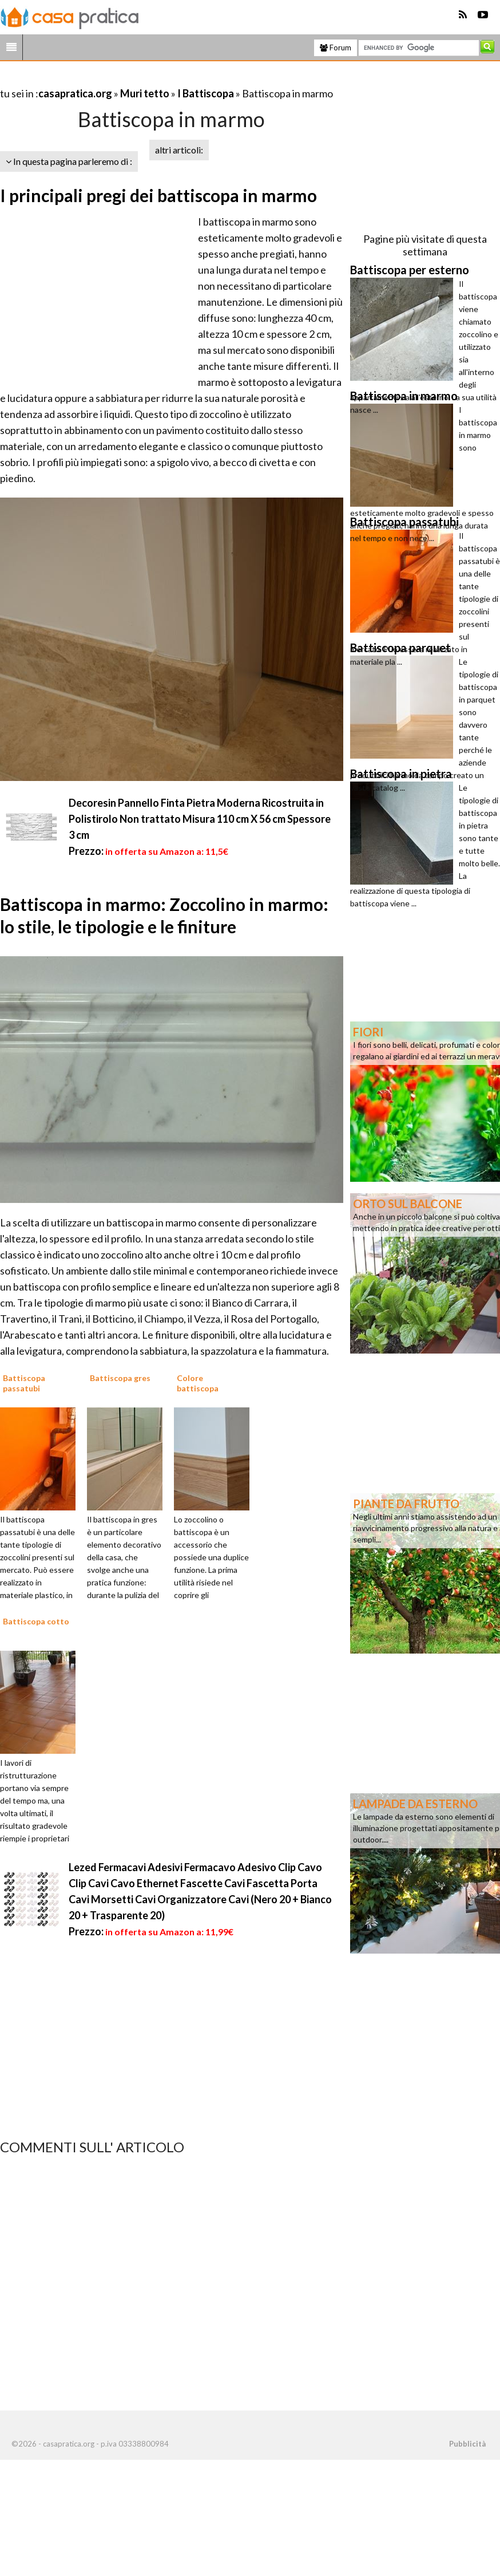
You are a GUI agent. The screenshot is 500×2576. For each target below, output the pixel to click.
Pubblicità (467, 2443)
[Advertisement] (134, 79)
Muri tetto (144, 93)
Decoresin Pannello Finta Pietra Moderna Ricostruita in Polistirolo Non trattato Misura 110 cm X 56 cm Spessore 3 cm (200, 818)
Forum (335, 47)
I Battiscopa (206, 93)
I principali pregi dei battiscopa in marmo (158, 195)
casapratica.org (75, 93)
